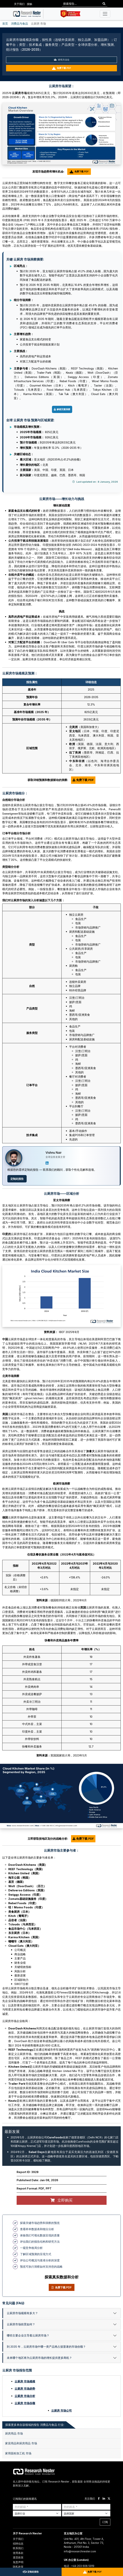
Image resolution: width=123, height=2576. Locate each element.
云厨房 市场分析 (25, 2396)
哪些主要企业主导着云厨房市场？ (28, 2335)
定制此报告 (17, 1178)
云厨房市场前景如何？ (21, 2324)
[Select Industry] (37, 2513)
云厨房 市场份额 (25, 2403)
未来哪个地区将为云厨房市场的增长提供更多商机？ (39, 2358)
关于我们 (19, 3)
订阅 (105, 2522)
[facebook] (98, 2499)
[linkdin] (103, 2499)
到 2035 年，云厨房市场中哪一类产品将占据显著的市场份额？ (46, 2346)
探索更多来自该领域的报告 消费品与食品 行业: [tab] (34, 2425)
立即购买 (61, 2200)
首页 (5, 23)
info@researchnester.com (80, 2551)
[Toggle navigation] (105, 14)
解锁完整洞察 (62, 409)
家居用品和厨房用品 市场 (21, 2443)
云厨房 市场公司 (61, 2410)
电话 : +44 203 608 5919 (79, 2565)
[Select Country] (86, 2513)
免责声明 (18, 2562)
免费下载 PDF (61, 68)
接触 (29, 3)
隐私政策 (18, 2566)
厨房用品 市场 (14, 2433)
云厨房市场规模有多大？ (22, 2313)
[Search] (104, 4)
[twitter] (109, 2499)
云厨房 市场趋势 (25, 2388)
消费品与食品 (19, 23)
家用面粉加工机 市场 (18, 2453)
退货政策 (18, 2557)
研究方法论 (61, 59)
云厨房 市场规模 (25, 2381)
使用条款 (18, 2552)
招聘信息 (18, 2543)
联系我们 (18, 2548)
